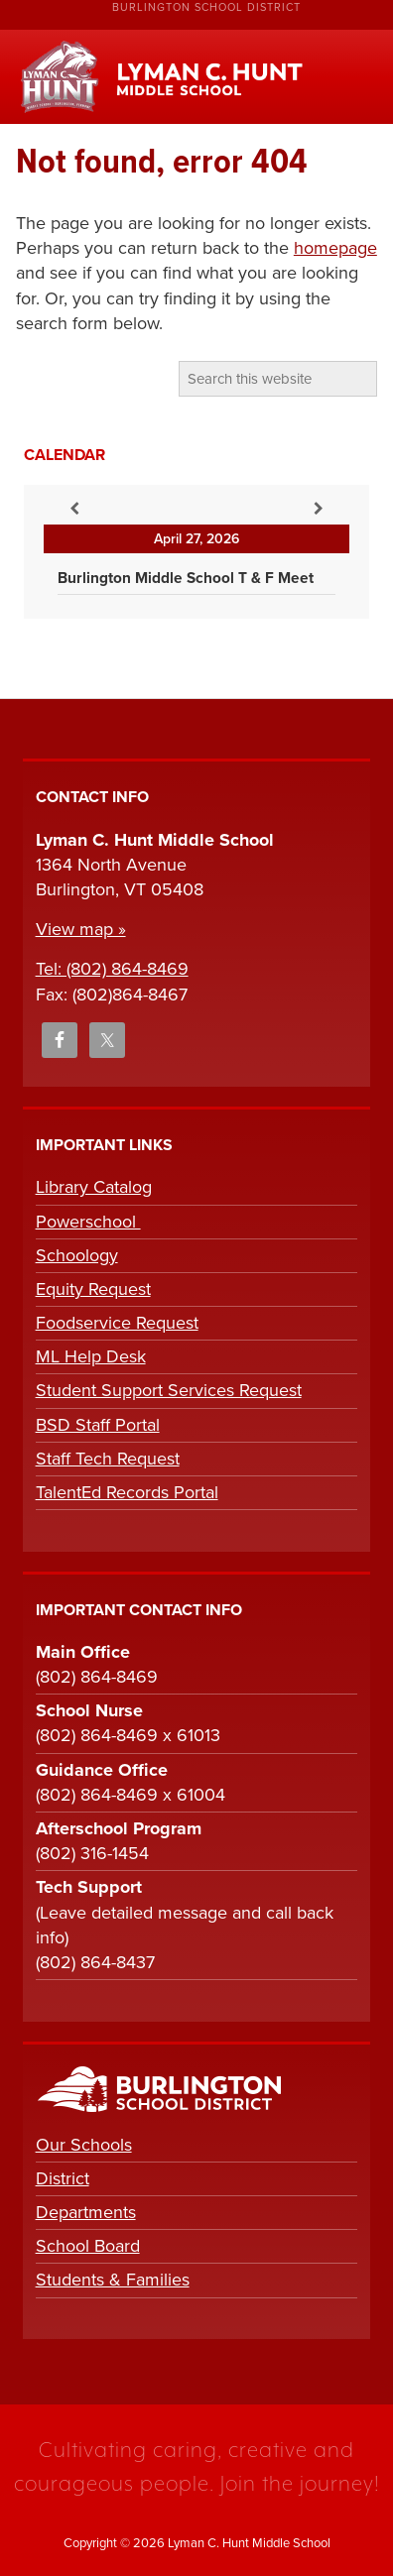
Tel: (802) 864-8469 (112, 969)
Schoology (77, 1255)
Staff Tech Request (108, 1458)
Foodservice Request (117, 1323)
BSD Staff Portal (98, 1425)
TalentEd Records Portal (127, 1492)
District (62, 2178)
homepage (335, 248)
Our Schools (84, 2145)
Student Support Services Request (169, 1390)
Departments (86, 2212)
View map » (81, 929)
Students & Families (113, 2279)
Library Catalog (94, 1187)
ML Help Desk (91, 1356)
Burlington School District (206, 7)
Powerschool (88, 1221)
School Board (88, 2246)
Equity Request (93, 1289)
